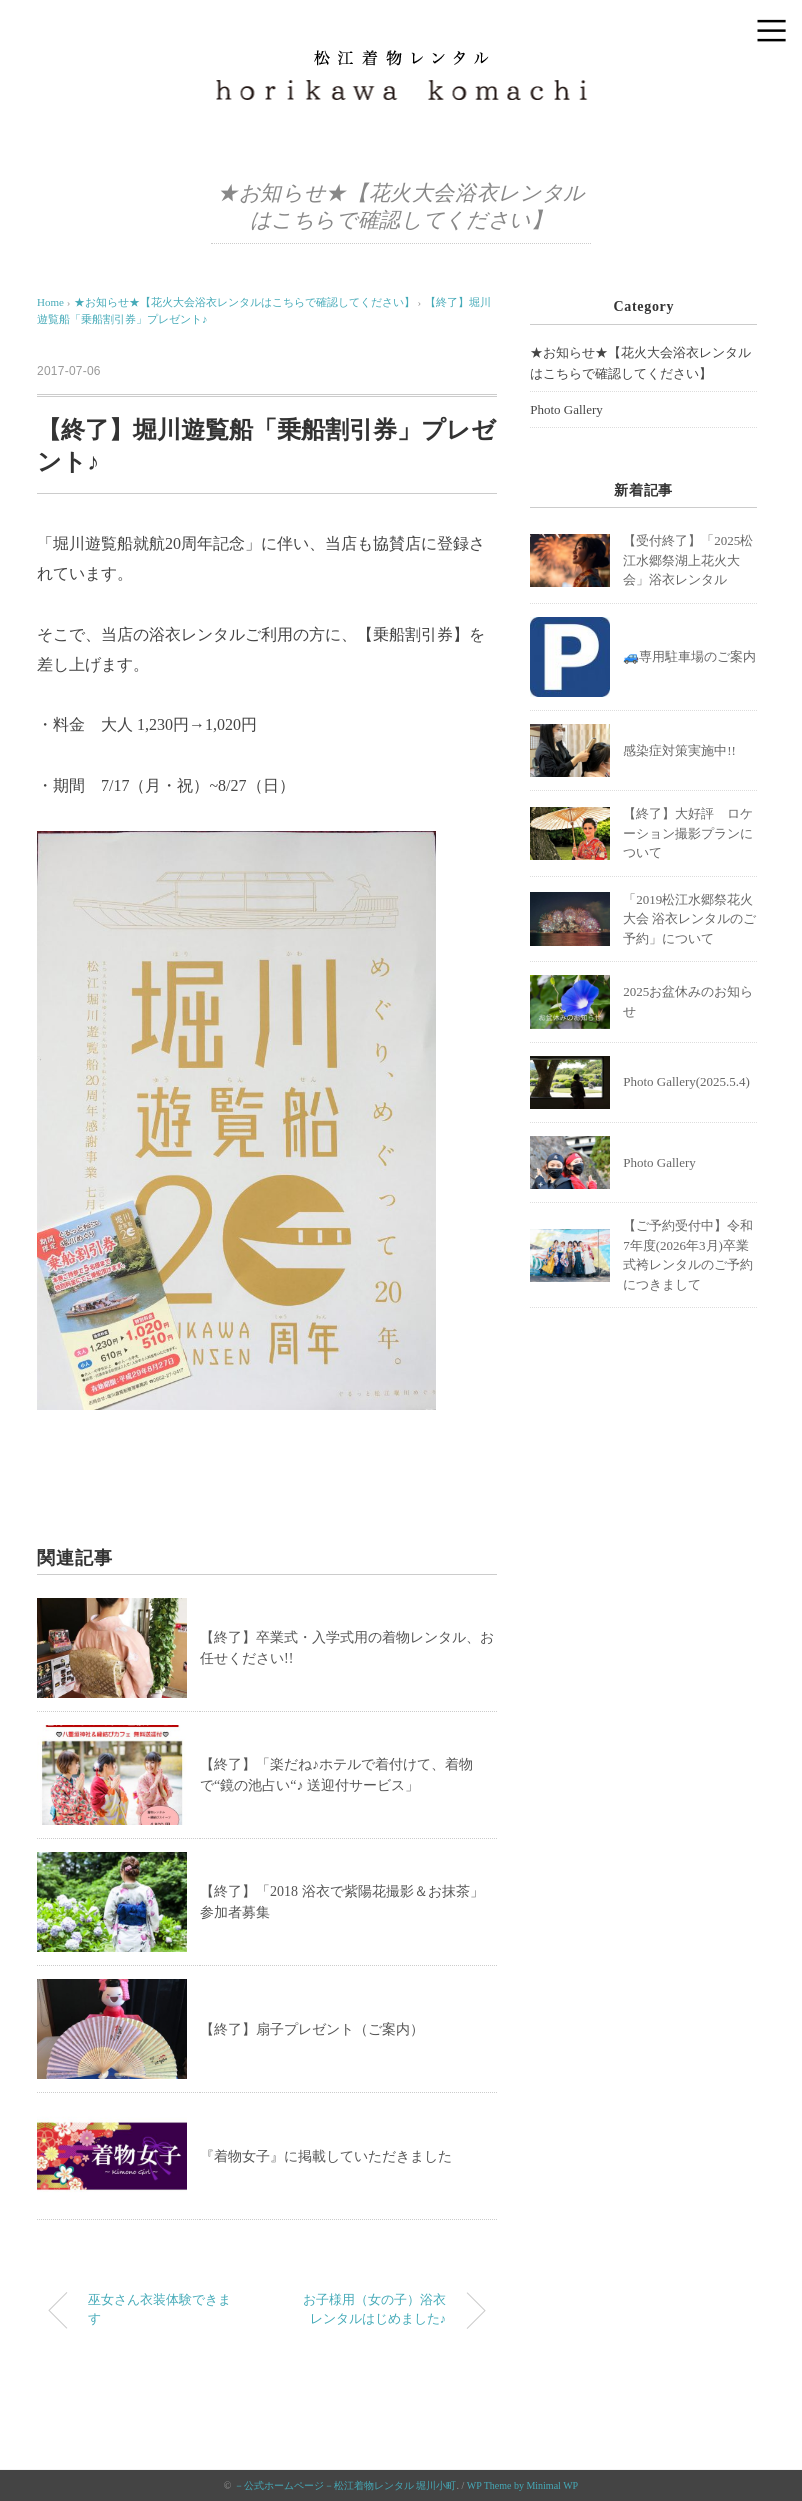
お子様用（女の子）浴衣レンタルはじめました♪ (374, 2309)
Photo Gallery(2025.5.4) (686, 1081)
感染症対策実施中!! (679, 750)
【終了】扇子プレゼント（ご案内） (312, 2029)
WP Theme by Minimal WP (522, 2485)
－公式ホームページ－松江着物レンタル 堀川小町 (345, 2485)
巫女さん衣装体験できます (159, 2309)
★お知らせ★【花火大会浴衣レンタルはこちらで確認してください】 (640, 363)
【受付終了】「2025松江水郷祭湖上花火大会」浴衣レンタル (688, 560)
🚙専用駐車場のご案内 (689, 656)
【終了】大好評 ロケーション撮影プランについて (688, 833)
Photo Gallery (566, 409)
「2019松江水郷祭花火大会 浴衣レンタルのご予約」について (689, 919)
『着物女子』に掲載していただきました (326, 2156)
